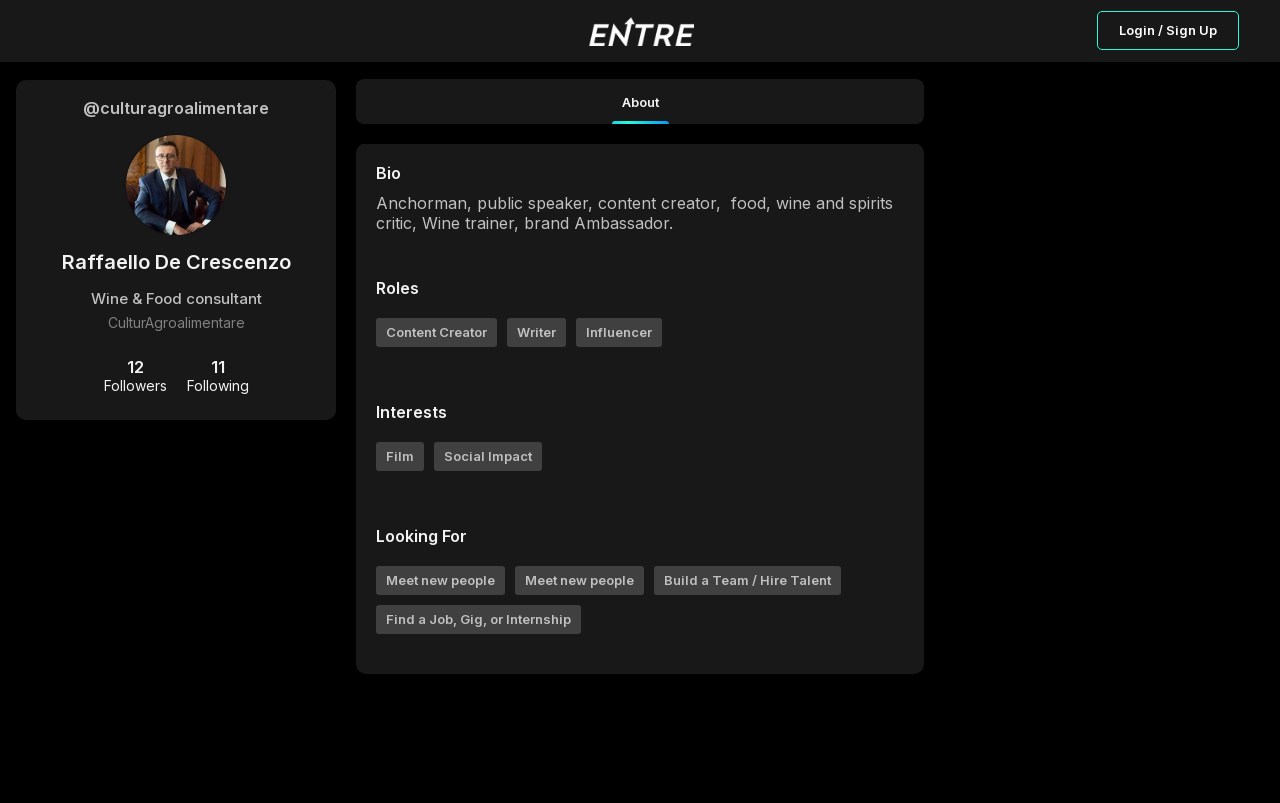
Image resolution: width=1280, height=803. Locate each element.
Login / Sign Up (1168, 30)
